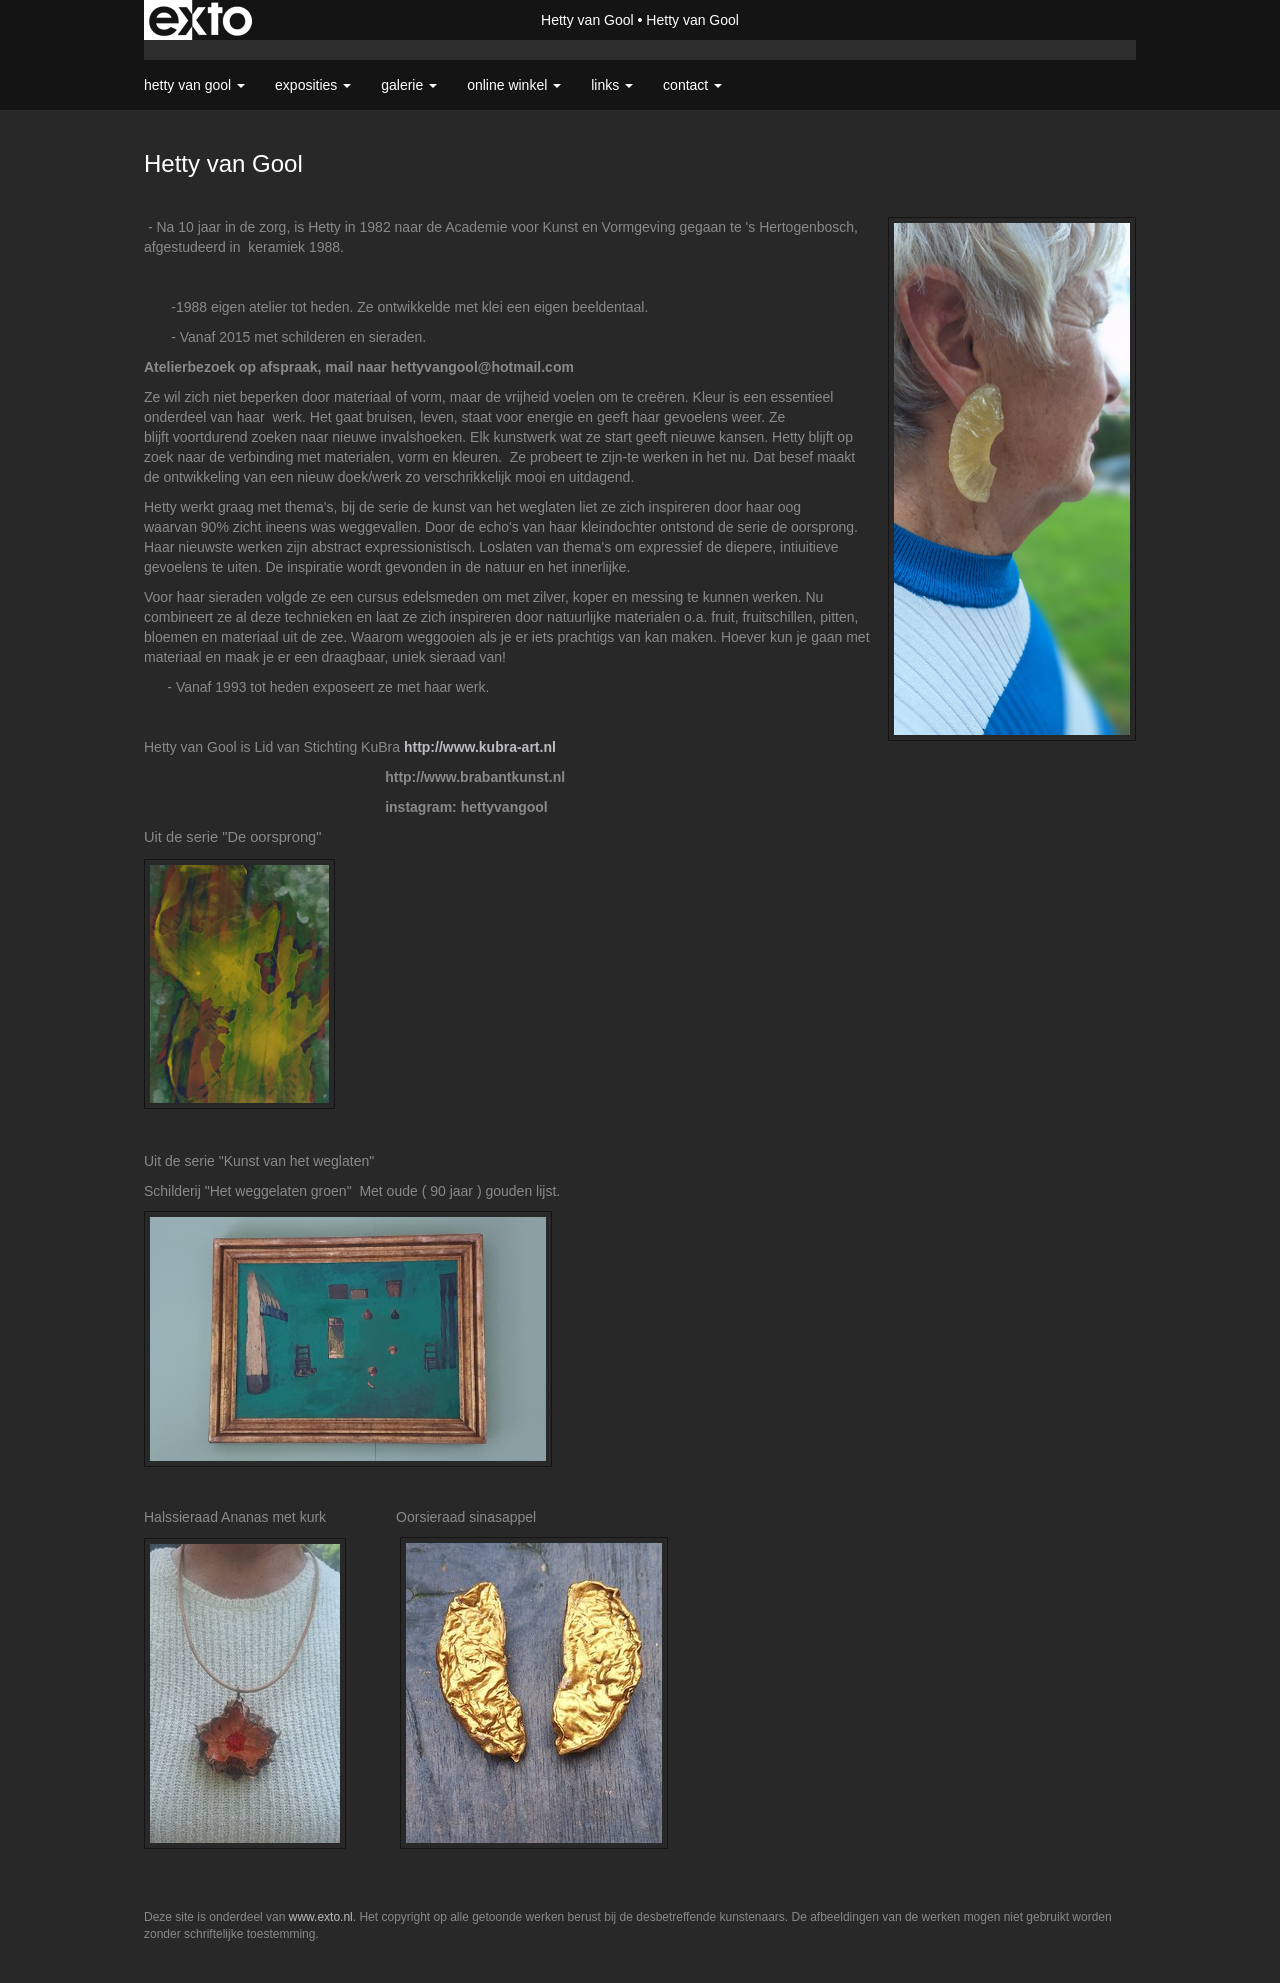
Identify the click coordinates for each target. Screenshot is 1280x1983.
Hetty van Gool (587, 20)
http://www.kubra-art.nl (480, 747)
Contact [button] (692, 85)
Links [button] (612, 85)
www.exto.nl (321, 1917)
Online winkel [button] (514, 85)
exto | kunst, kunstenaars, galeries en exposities (200, 20)
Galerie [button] (409, 85)
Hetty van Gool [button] (194, 85)
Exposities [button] (313, 85)
